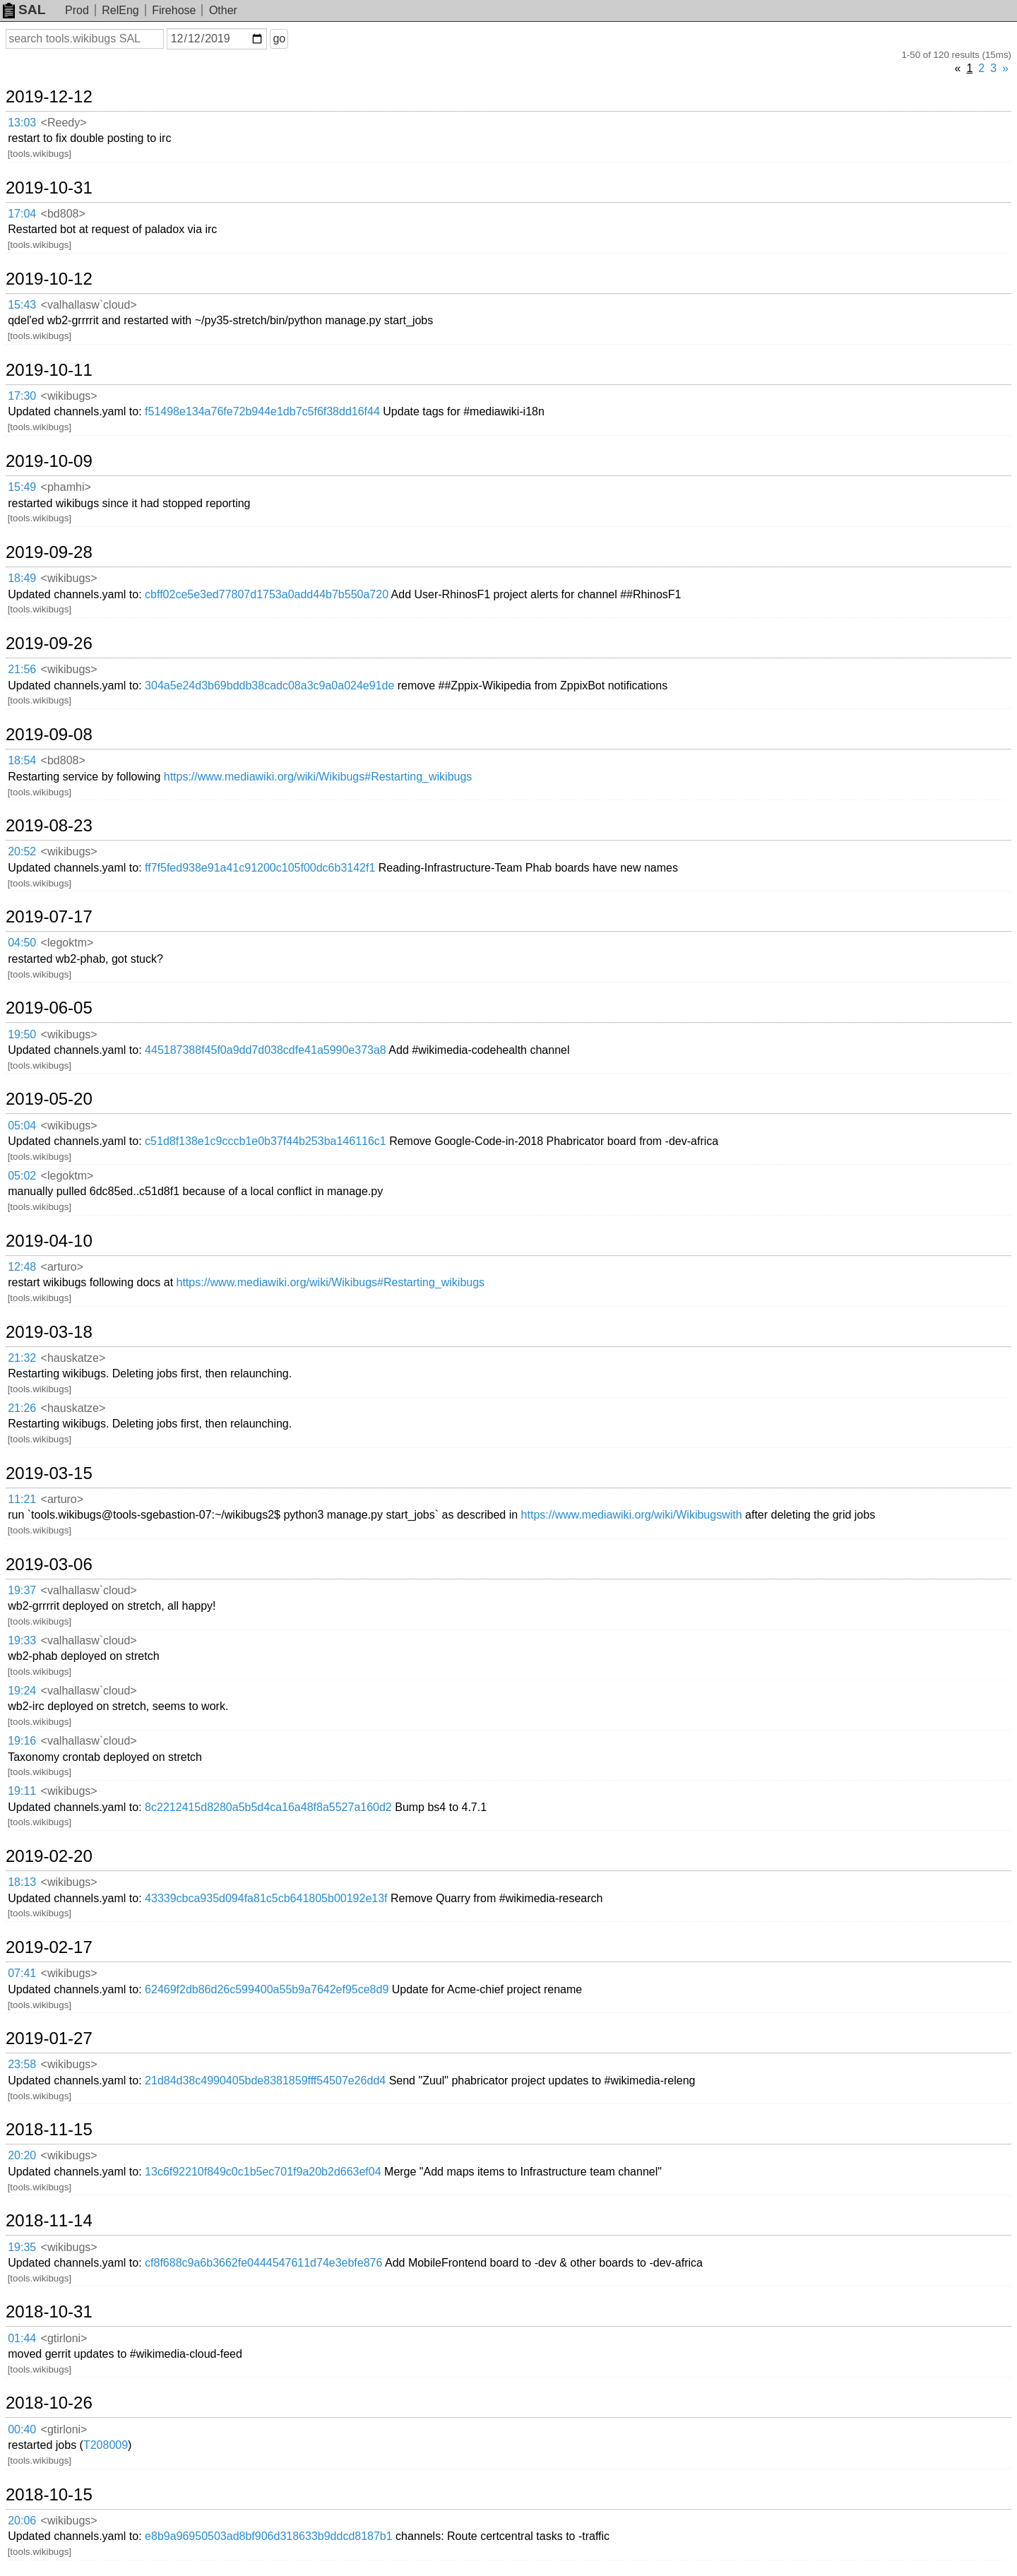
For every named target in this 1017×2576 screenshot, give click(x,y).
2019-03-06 (49, 1564)
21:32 (22, 1358)
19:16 (22, 1741)
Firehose (174, 10)
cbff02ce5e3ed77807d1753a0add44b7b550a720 (266, 594)
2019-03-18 (49, 1332)
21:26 (22, 1408)
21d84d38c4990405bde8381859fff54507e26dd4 (265, 2081)
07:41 (22, 1973)
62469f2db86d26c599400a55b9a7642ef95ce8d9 (266, 1989)
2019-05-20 (49, 1099)
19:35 (22, 2247)
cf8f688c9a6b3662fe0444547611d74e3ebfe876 (263, 2263)
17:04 (22, 214)
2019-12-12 (49, 96)
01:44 (22, 2338)
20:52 (22, 851)
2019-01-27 (49, 2038)
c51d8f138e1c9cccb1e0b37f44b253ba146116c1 (265, 1141)
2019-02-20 (49, 1856)
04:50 (22, 943)
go (279, 38)
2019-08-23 (49, 825)
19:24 (22, 1691)
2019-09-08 (49, 734)
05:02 (22, 1176)
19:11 (22, 1791)
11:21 (22, 1499)
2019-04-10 (49, 1241)
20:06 (22, 2521)
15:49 (22, 487)
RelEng (120, 10)
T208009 (105, 2445)
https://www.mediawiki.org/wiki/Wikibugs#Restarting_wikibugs (318, 777)
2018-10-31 (49, 2311)
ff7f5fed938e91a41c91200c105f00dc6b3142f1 (260, 868)
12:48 (22, 1267)
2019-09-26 (49, 643)
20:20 (22, 2155)
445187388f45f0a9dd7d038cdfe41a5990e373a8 (265, 1050)
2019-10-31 (49, 188)
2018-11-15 (49, 2129)
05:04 (22, 1126)
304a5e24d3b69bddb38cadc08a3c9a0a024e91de (269, 685)
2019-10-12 (49, 279)
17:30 (22, 396)
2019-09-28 (49, 552)
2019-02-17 (49, 1947)
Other (223, 10)
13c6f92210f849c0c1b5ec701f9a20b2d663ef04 (263, 2172)
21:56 (22, 669)
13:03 (22, 123)
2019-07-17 (49, 916)
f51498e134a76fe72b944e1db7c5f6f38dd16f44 (262, 411)
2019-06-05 (49, 1008)
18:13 (22, 1882)
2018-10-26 (49, 2403)
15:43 (22, 305)
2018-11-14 (49, 2220)
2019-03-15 (49, 1473)
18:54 (22, 760)
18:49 (22, 578)
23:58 (22, 2064)
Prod (77, 10)
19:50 (22, 1034)
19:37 (22, 1590)
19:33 (22, 1640)
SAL (24, 9)
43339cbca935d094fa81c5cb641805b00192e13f (266, 1898)
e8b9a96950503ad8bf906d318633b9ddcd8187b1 (269, 2536)
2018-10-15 (49, 2494)
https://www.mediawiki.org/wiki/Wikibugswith (631, 1515)
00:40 (22, 2429)
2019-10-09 (49, 461)
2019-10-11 (49, 370)
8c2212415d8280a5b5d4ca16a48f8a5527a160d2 (268, 1807)
